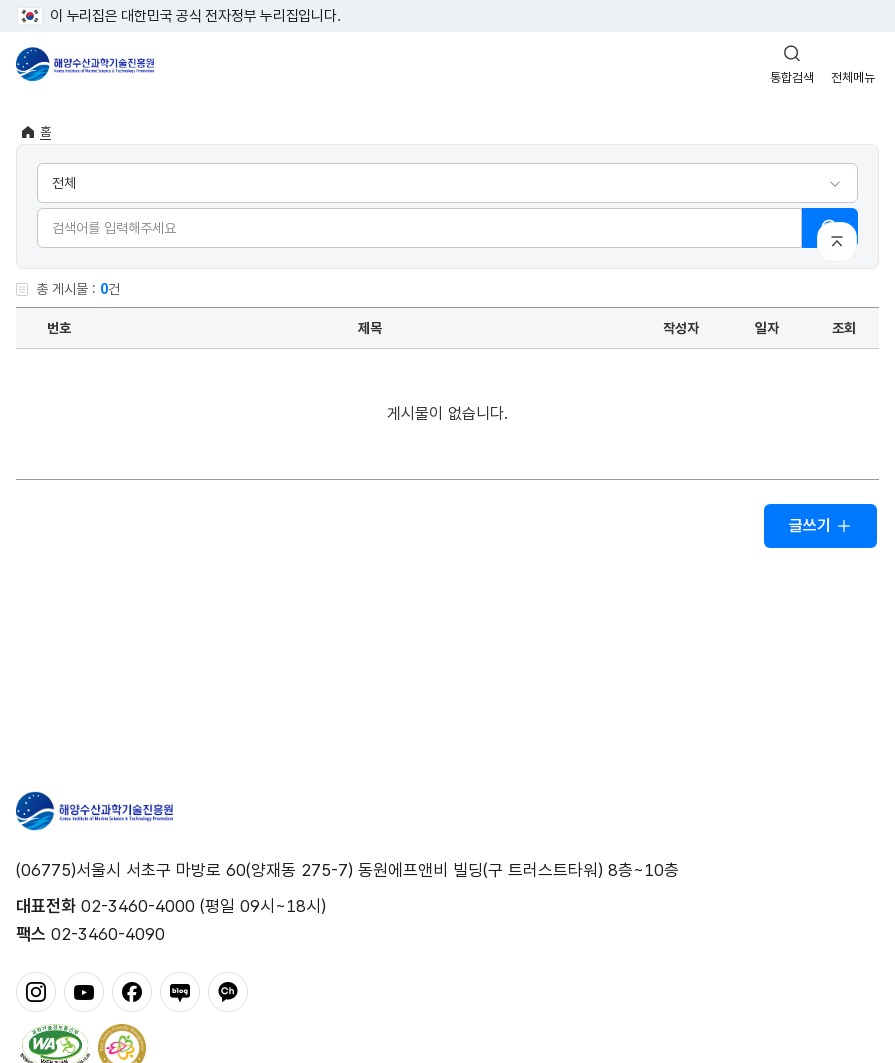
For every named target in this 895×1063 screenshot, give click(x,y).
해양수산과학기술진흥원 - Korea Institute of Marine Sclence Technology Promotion (85, 64)
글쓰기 (820, 525)
